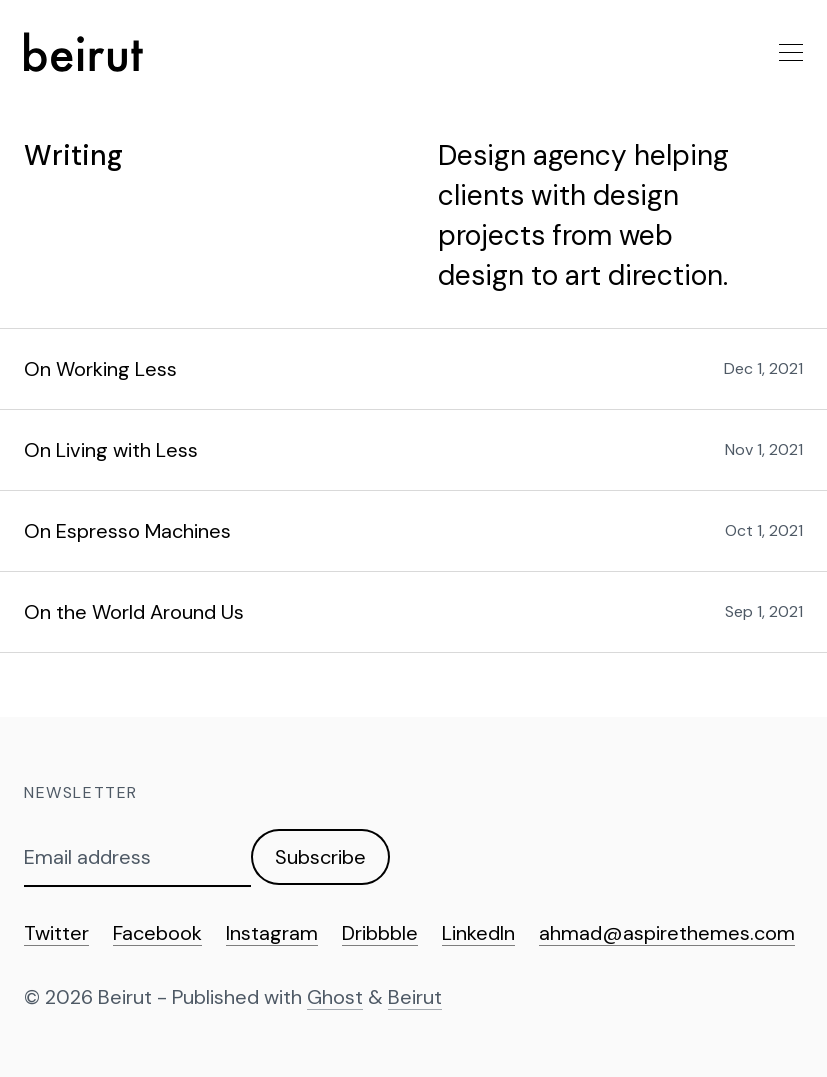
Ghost (335, 997)
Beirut (415, 997)
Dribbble (380, 933)
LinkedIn (478, 933)
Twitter (56, 933)
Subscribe (320, 857)
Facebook (157, 933)
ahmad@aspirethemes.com (667, 933)
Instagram (272, 933)
